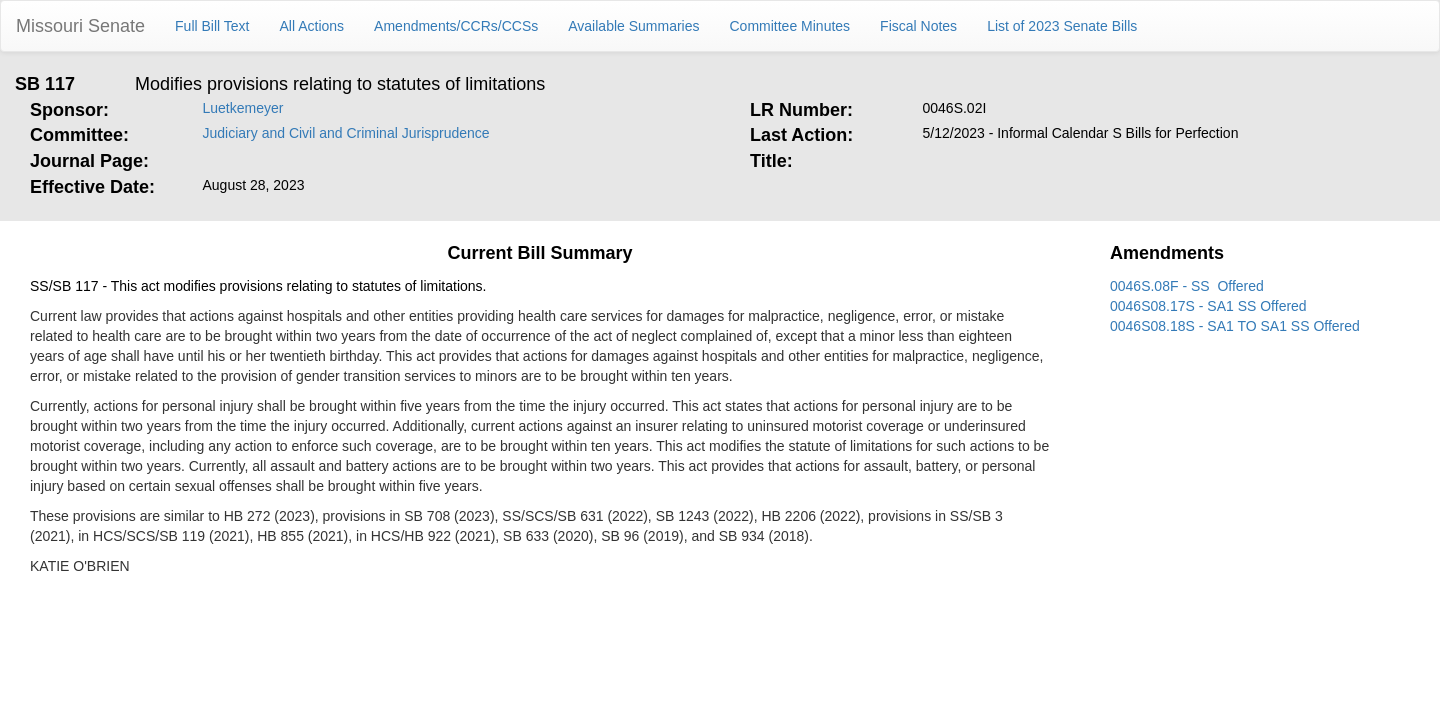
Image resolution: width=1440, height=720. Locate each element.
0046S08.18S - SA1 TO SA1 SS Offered (1235, 326)
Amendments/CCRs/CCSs (456, 26)
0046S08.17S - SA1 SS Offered (1208, 306)
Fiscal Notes (918, 26)
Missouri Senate (80, 26)
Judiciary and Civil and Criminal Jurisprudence (346, 133)
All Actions (312, 26)
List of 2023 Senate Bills (1062, 26)
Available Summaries (633, 26)
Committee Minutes (790, 26)
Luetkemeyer (243, 108)
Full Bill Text (212, 26)
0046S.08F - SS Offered (1187, 286)
